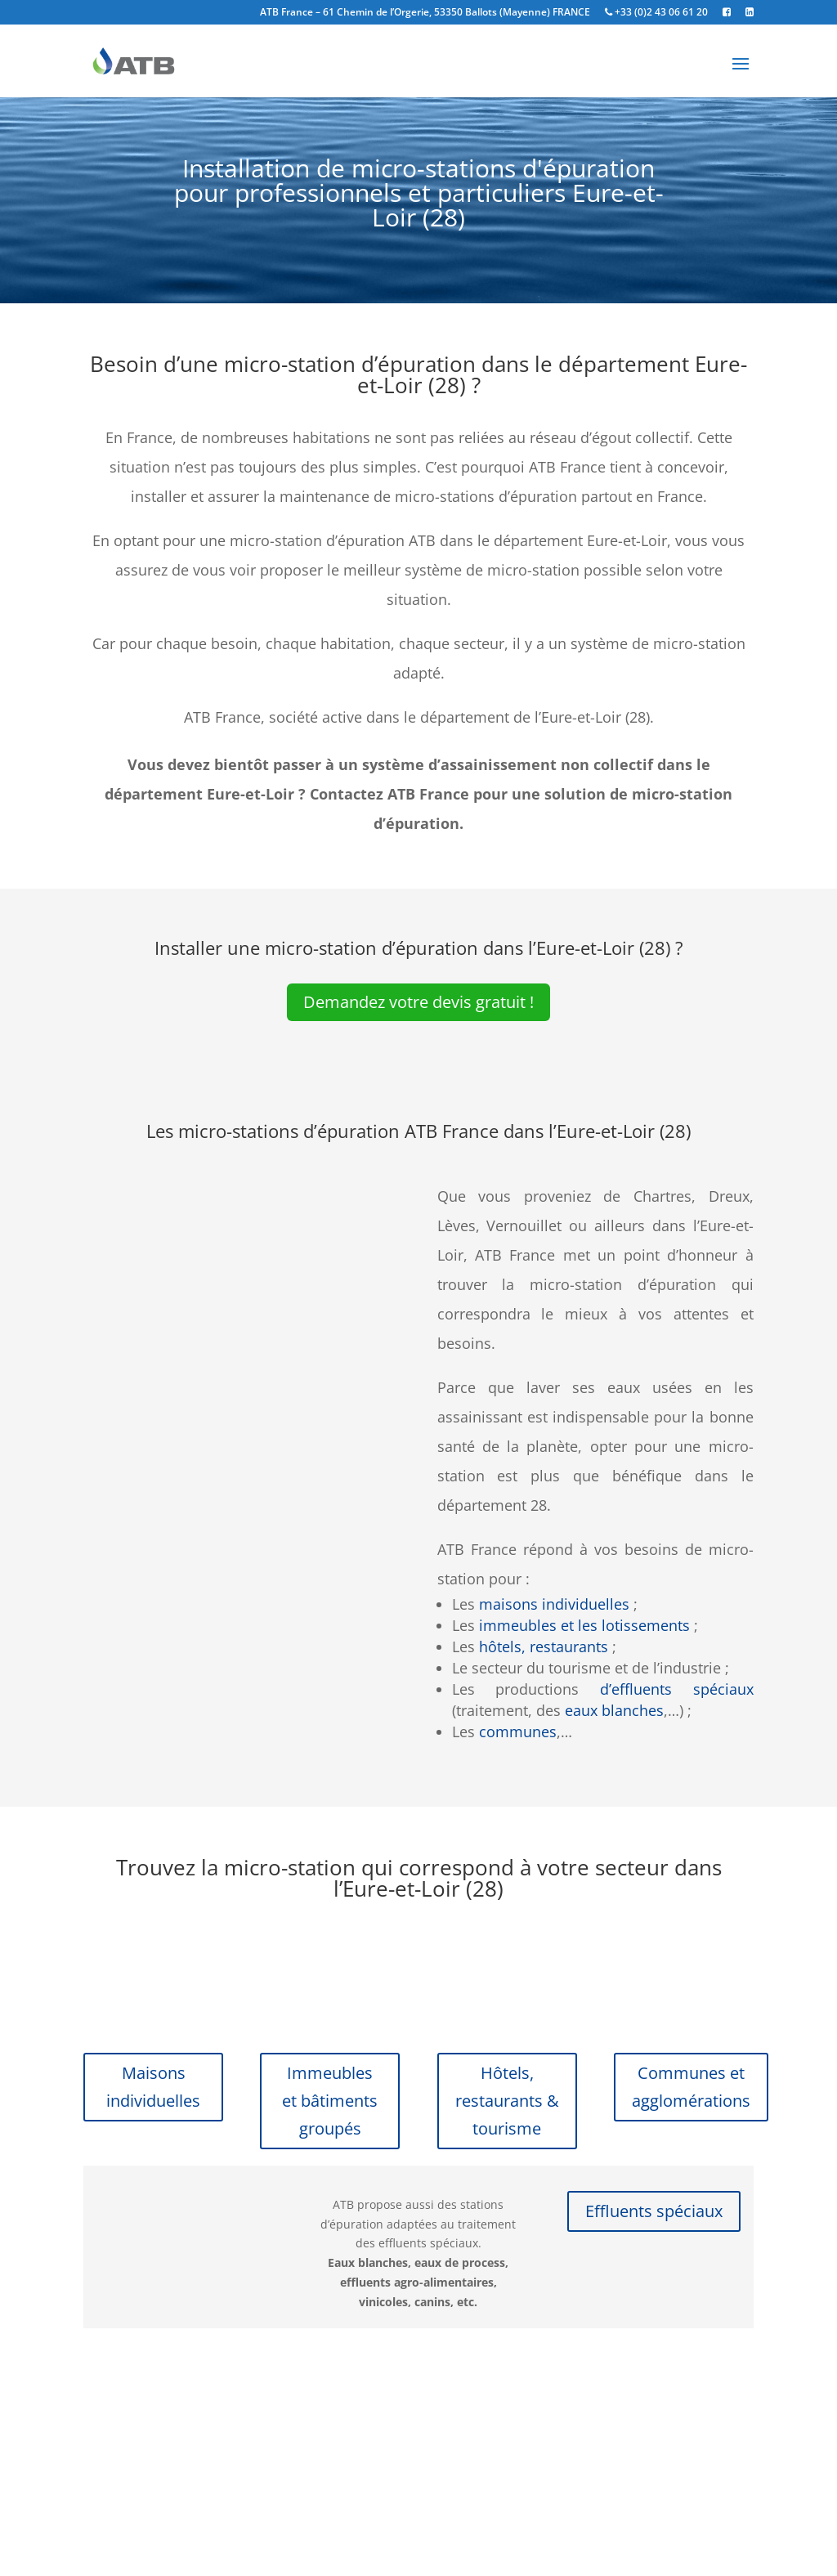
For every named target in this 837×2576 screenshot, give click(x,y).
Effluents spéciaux (654, 2211)
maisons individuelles (554, 1604)
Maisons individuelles (153, 2087)
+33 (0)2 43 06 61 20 (656, 13)
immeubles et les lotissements (584, 1625)
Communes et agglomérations (691, 2087)
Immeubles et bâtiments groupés (330, 2100)
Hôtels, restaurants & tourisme (507, 2100)
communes (518, 1731)
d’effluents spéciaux (677, 1689)
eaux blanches (614, 1710)
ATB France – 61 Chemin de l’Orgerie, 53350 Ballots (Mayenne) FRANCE (425, 13)
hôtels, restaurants (543, 1646)
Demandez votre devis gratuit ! (418, 1002)
